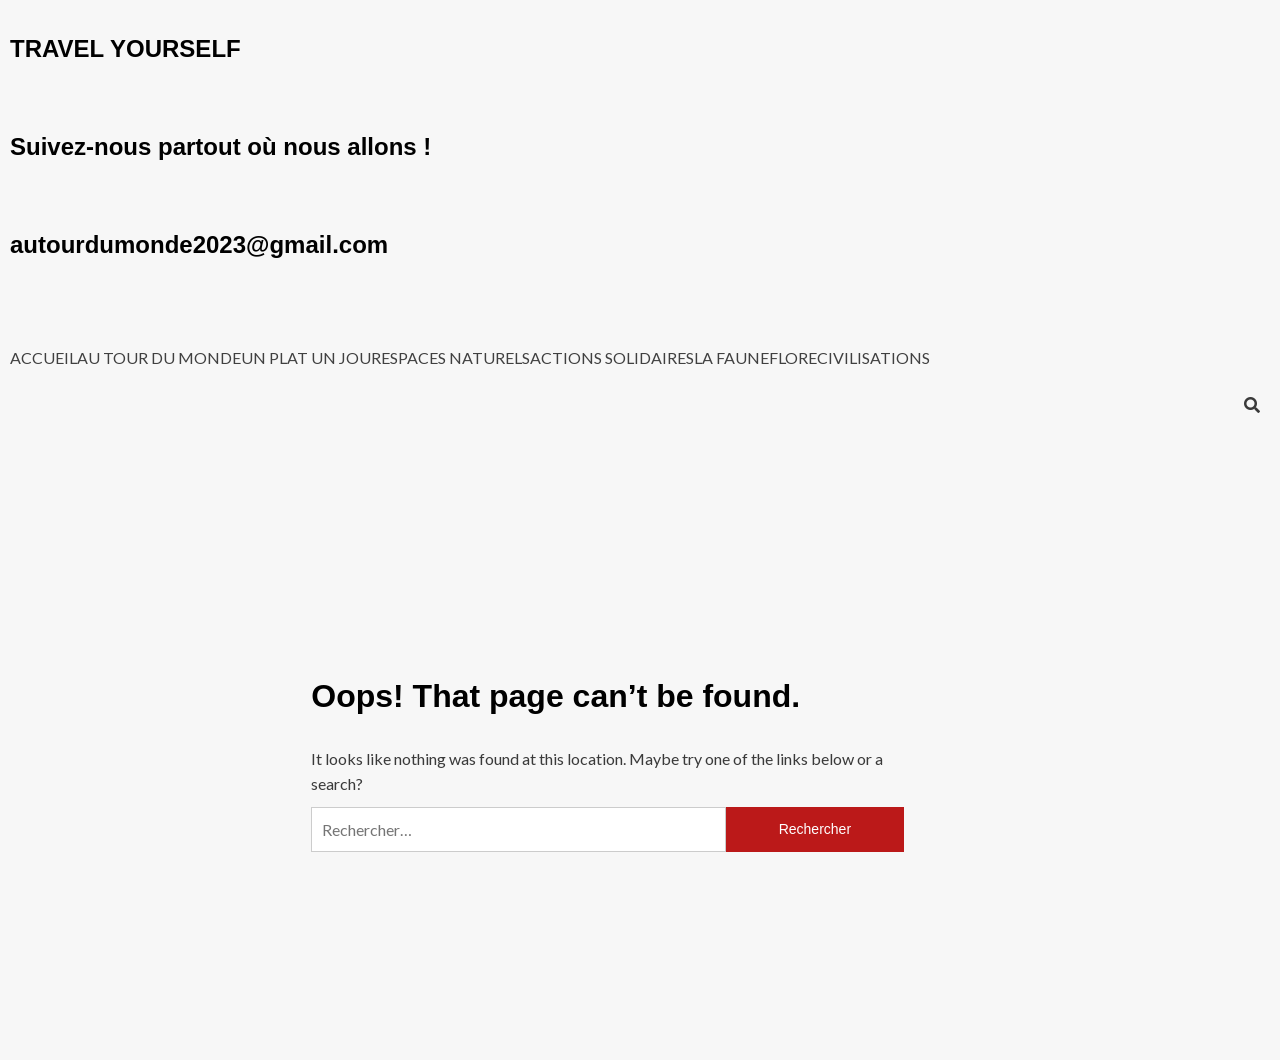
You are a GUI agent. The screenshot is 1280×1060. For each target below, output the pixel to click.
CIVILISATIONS (873, 358)
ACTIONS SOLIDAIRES (612, 358)
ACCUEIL (43, 358)
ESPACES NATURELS (455, 358)
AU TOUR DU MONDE (159, 358)
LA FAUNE (731, 358)
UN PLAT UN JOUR (311, 358)
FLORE (793, 358)
